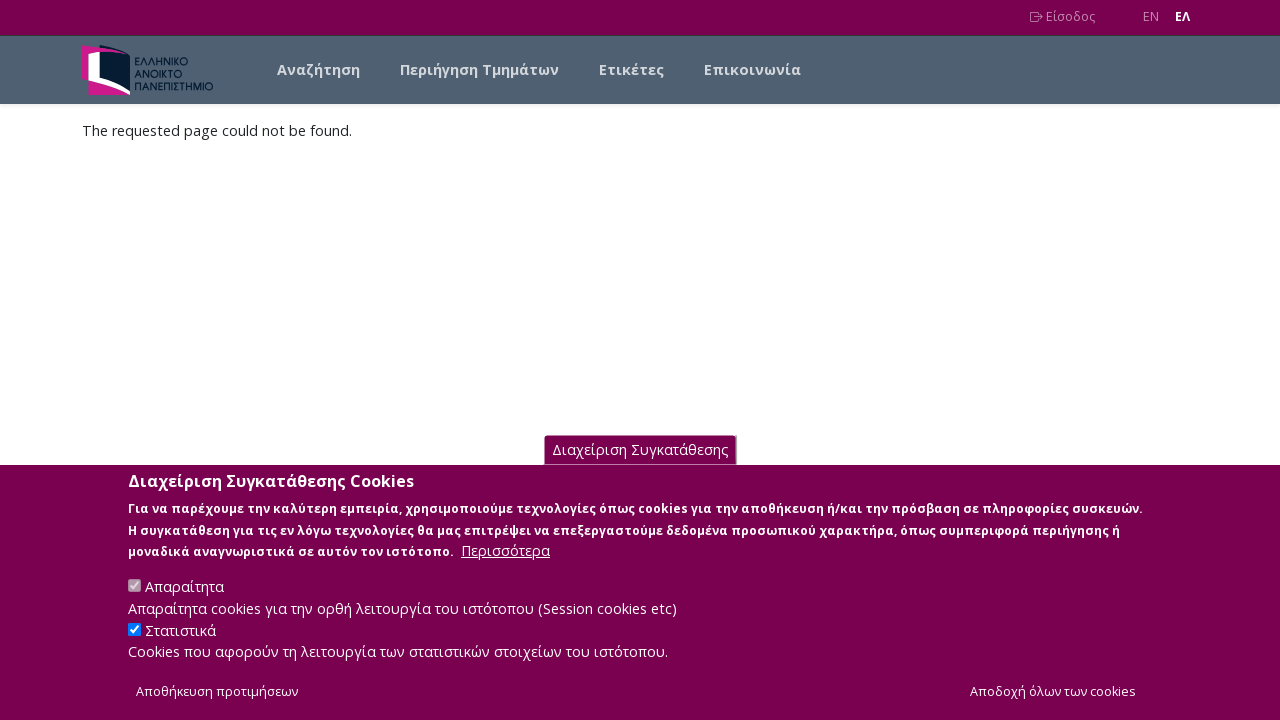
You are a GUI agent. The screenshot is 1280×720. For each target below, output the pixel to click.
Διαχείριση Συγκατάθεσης (640, 470)
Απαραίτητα (184, 607)
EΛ (1182, 16)
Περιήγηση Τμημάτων (479, 69)
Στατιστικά (180, 651)
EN (1151, 16)
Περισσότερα (505, 571)
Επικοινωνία (752, 69)
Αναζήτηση (318, 69)
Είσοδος (1062, 16)
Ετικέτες (631, 69)
